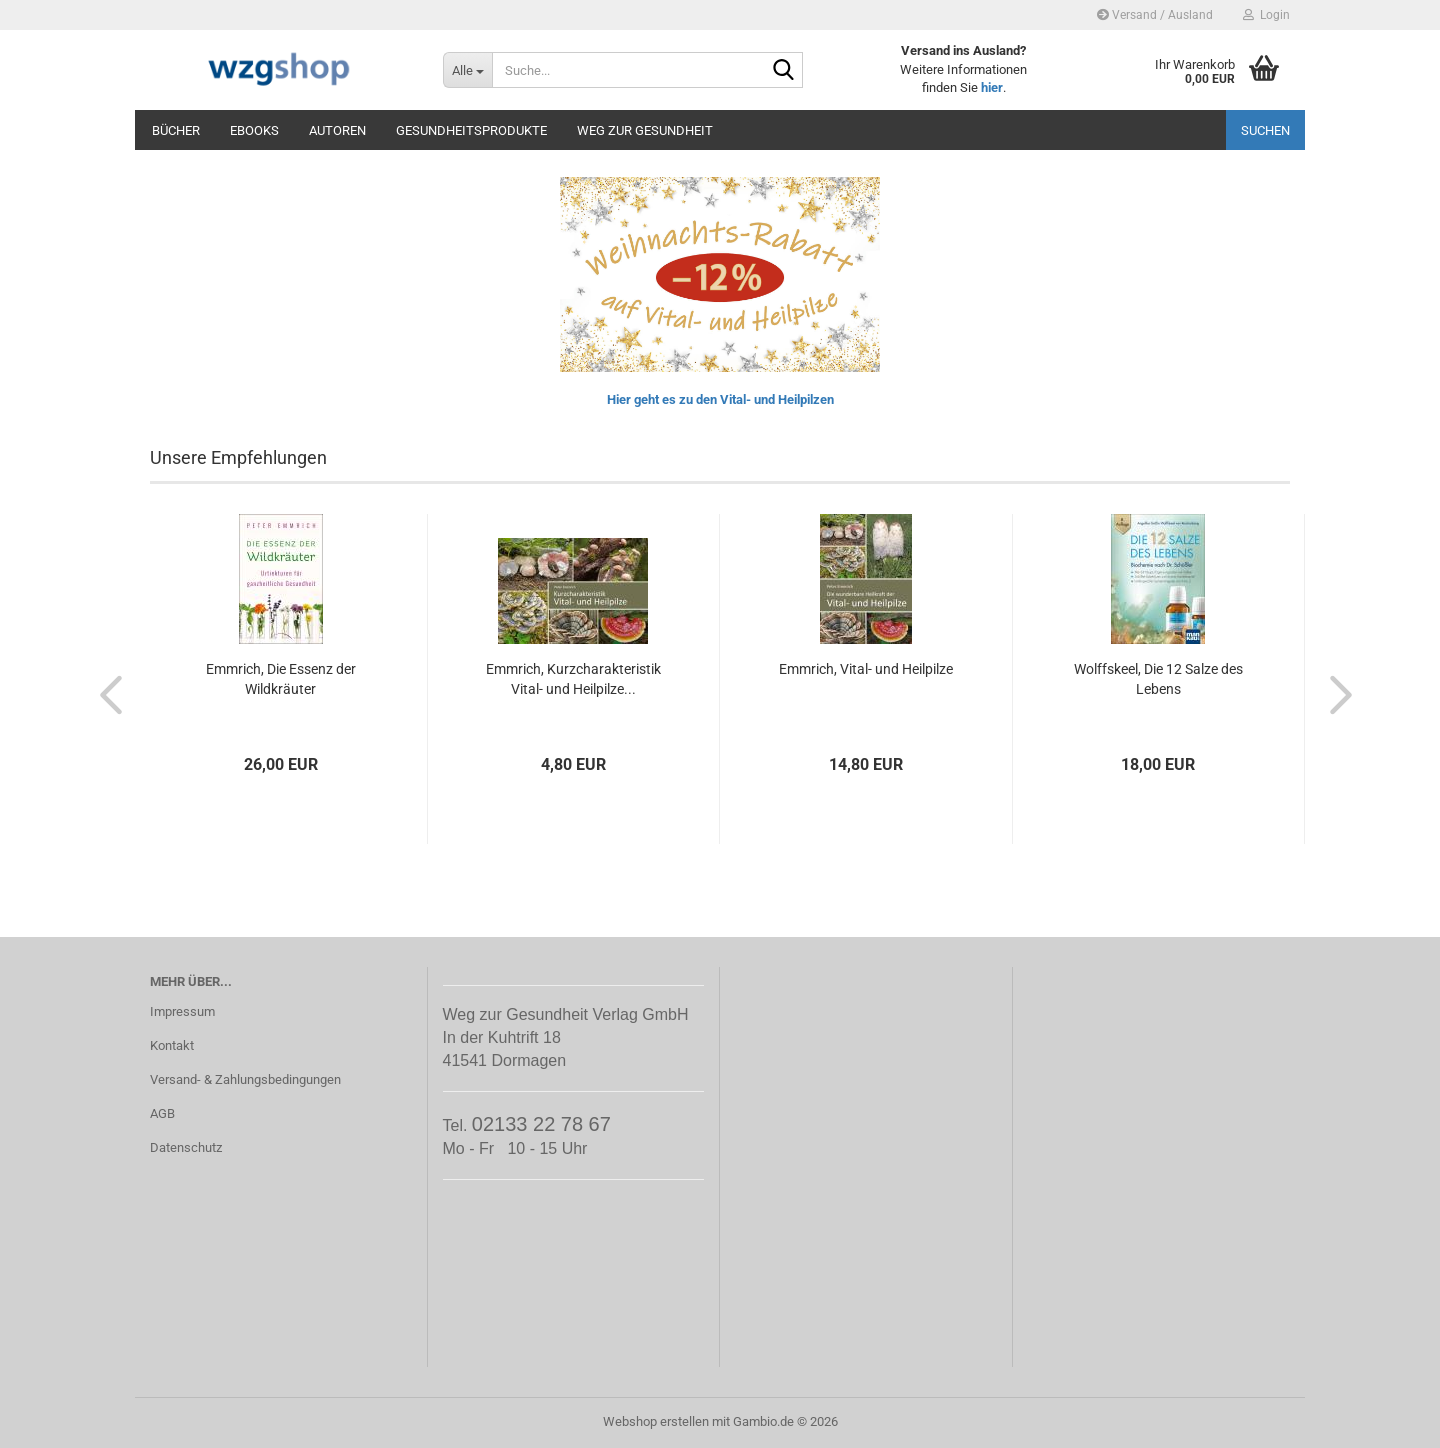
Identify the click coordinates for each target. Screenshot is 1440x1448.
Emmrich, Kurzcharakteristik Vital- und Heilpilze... (573, 679)
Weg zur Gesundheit (645, 130)
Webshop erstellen (656, 1421)
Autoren (337, 130)
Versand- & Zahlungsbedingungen (245, 1079)
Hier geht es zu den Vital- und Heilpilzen (720, 399)
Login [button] (1266, 15)
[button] (105, 694)
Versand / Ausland (1155, 15)
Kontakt (172, 1045)
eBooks (254, 130)
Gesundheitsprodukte (471, 130)
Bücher (176, 130)
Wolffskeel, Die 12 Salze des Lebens (1158, 679)
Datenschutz (186, 1147)
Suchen (1265, 130)
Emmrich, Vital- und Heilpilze (866, 669)
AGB (162, 1113)
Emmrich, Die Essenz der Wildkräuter (281, 679)
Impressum (182, 1011)
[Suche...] (467, 70)
